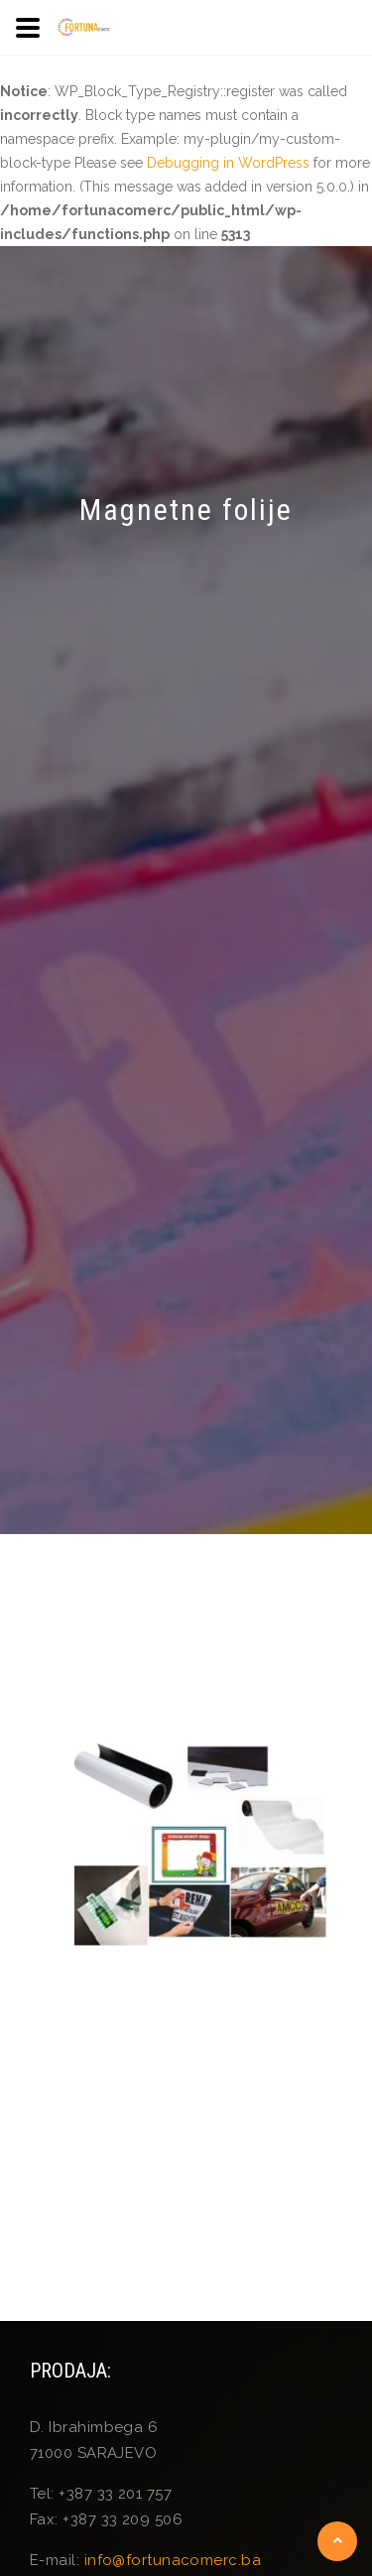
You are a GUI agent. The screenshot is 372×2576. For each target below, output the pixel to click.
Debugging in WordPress (228, 163)
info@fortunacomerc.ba (172, 2560)
